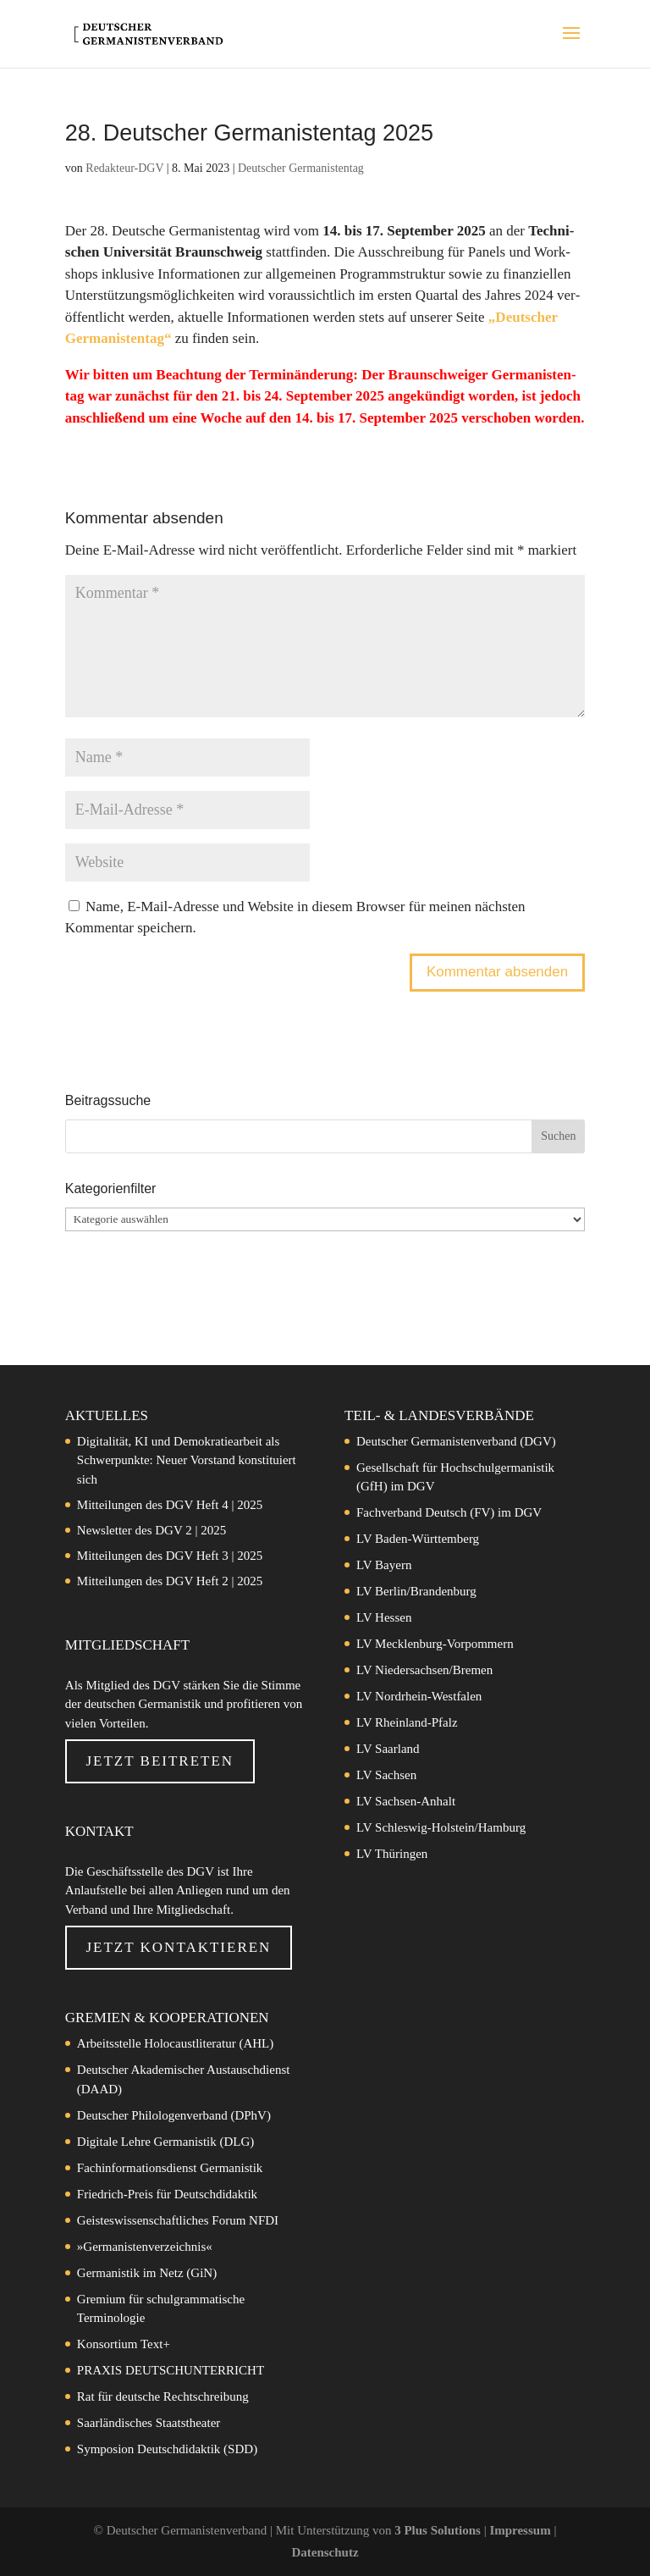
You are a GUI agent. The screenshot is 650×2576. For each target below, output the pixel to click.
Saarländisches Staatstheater (149, 2423)
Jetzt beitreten (159, 1761)
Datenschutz (324, 2552)
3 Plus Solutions (438, 2530)
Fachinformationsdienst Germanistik (170, 2168)
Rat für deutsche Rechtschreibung (163, 2396)
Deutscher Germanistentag (301, 168)
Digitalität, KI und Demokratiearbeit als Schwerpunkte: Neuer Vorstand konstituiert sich (186, 1460)
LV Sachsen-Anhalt (405, 1801)
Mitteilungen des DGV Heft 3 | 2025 (169, 1555)
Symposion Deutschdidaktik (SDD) (167, 2449)
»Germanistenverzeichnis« (144, 2246)
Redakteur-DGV (124, 168)
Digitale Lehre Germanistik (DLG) (166, 2141)
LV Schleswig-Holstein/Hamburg (441, 1827)
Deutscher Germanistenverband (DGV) (456, 1441)
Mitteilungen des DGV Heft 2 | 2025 (169, 1581)
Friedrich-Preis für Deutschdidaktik (167, 2194)
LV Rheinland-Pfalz (407, 1722)
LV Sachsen (386, 1775)
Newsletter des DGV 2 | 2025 (151, 1530)
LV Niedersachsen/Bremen (424, 1670)
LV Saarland (388, 1748)
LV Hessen (383, 1617)
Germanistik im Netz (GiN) (147, 2273)
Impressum (521, 2530)
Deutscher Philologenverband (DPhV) (174, 2115)
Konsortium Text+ (123, 2344)
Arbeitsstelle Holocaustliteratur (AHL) (175, 2043)
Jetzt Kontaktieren (178, 1947)
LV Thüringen (391, 1853)
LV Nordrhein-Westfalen (419, 1696)
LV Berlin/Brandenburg (416, 1591)
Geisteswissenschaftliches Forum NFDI (177, 2220)
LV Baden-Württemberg (417, 1538)
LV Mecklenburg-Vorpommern (435, 1643)
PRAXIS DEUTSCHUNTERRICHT (170, 2370)
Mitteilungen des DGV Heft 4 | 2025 (169, 1505)
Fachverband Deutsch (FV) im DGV (449, 1512)
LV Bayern (383, 1565)
